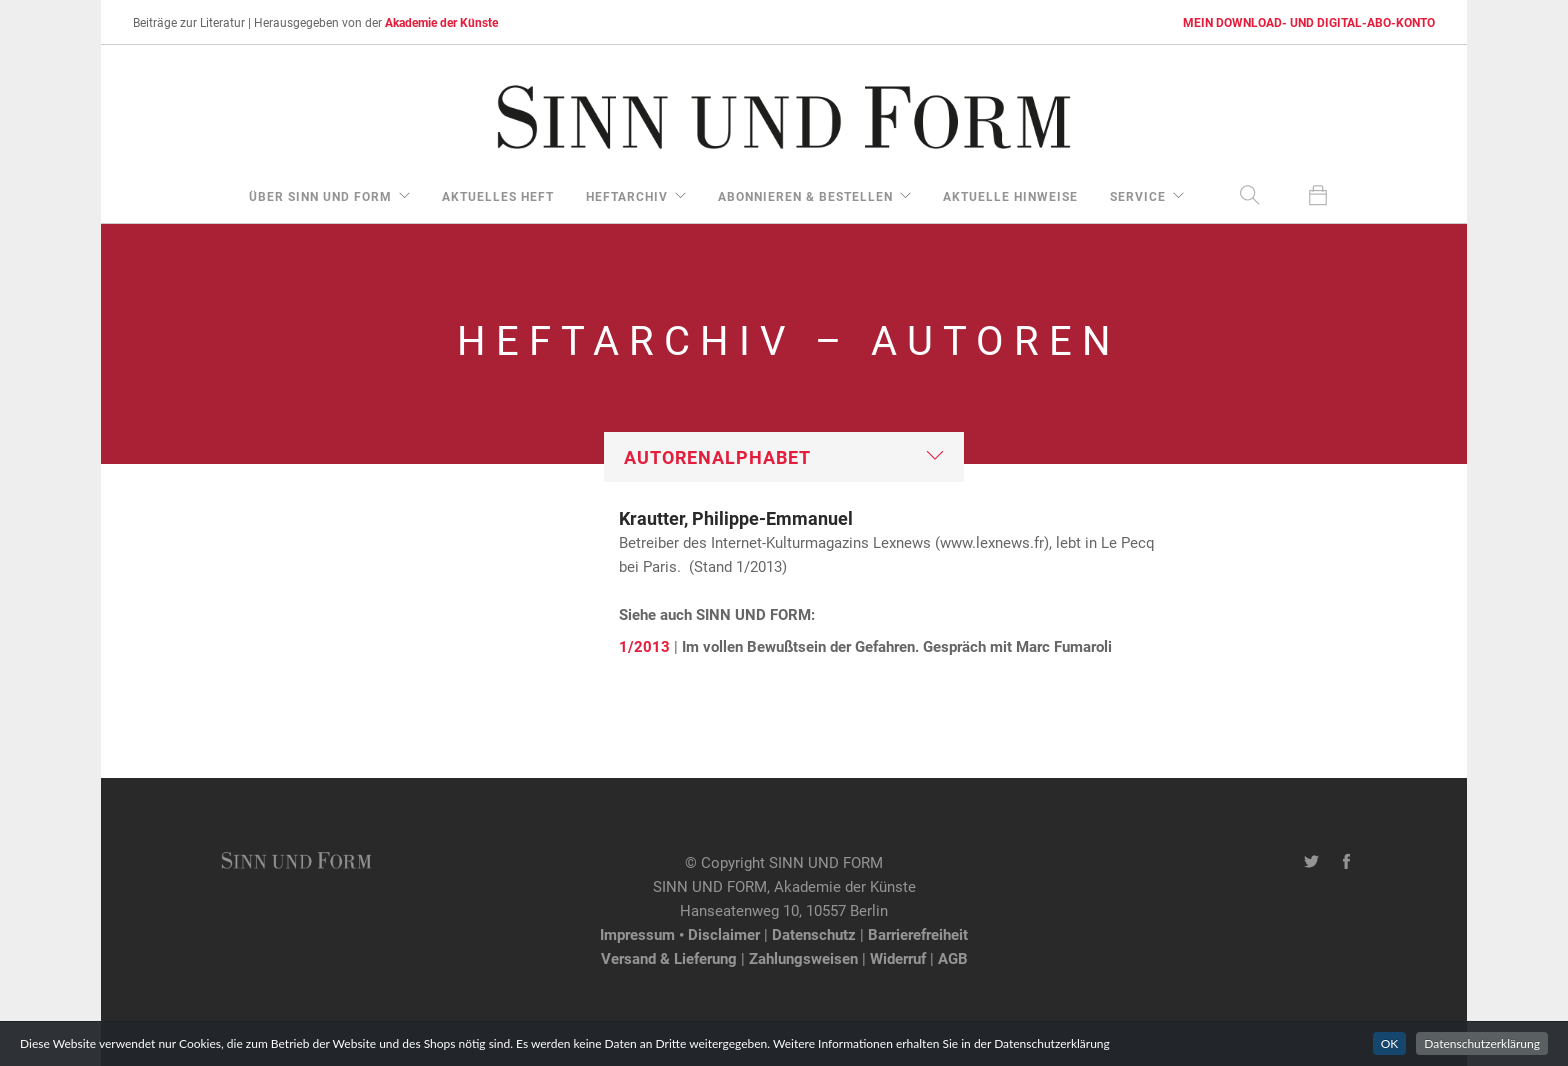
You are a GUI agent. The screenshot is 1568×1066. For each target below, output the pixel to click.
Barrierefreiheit (918, 934)
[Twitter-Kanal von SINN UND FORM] (1311, 862)
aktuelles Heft (498, 196)
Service (1138, 196)
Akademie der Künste (441, 22)
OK (1390, 1043)
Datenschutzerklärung (1482, 1043)
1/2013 (644, 646)
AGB (953, 958)
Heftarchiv (627, 196)
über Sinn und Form (320, 196)
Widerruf (898, 958)
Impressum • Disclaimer (680, 934)
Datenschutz (814, 934)
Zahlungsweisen (803, 958)
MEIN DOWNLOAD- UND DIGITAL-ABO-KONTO (1309, 22)
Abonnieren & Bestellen (805, 196)
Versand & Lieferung (669, 958)
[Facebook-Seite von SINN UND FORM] (1346, 862)
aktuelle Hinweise (1010, 196)
